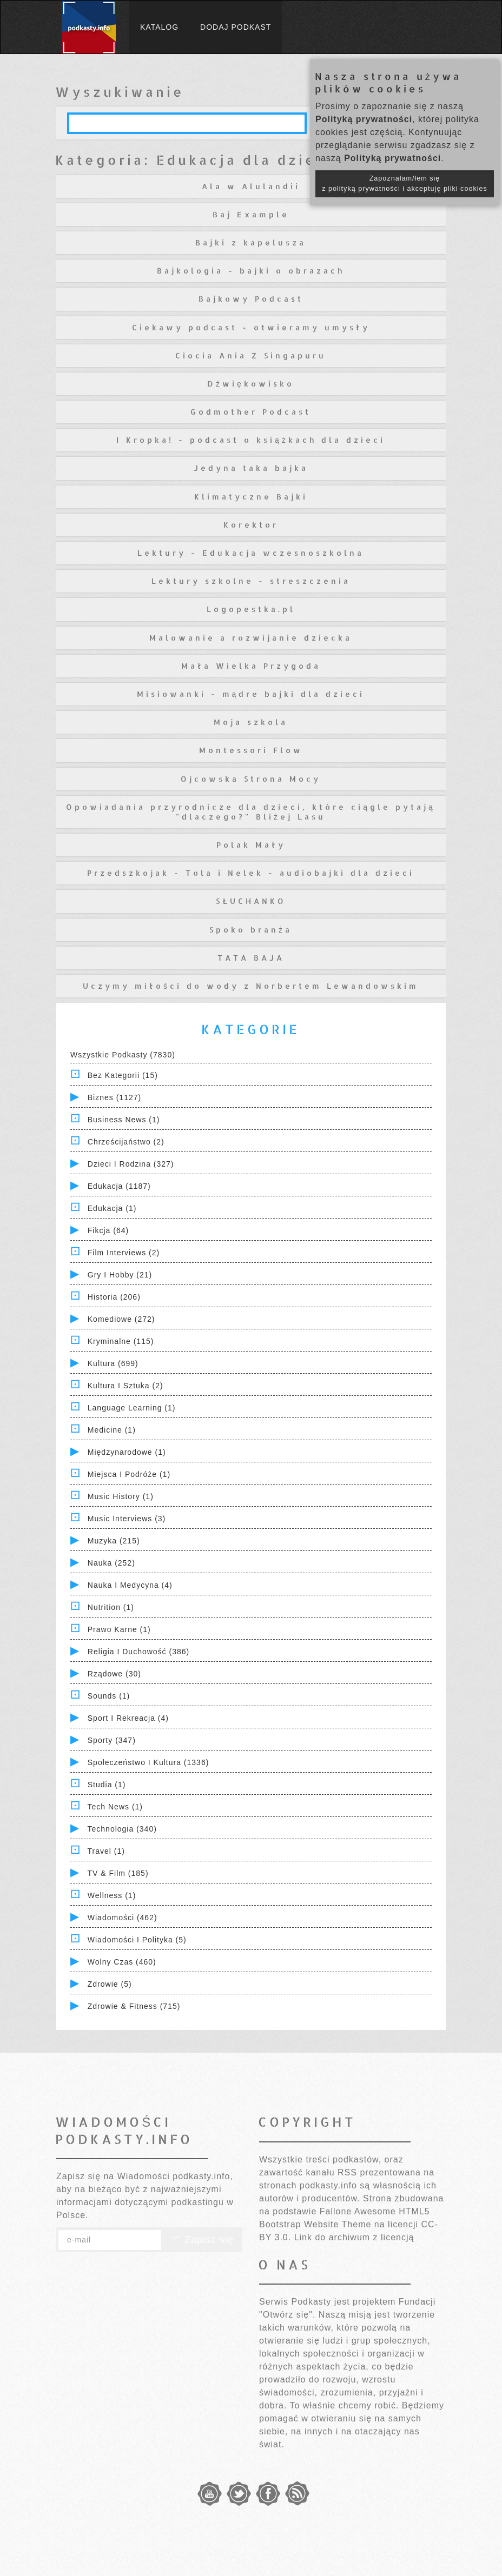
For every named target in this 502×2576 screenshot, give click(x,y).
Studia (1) (107, 1784)
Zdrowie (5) (110, 1984)
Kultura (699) (113, 1363)
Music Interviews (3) (127, 1518)
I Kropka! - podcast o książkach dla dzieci (250, 439)
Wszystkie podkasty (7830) (122, 1054)
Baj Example (251, 214)
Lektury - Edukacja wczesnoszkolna (250, 552)
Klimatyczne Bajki (251, 496)
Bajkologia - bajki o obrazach (251, 270)
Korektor (251, 524)
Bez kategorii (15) (123, 1075)
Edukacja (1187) (119, 1186)
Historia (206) (114, 1297)
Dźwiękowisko (250, 383)
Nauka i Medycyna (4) (130, 1585)
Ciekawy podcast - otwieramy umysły (251, 327)
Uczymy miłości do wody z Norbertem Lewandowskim (251, 985)
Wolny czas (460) (122, 1962)
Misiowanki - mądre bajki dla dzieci (251, 693)
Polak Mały (251, 844)
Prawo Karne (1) (119, 1629)
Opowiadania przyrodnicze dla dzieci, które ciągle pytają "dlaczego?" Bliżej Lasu (250, 811)
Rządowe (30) (114, 1673)
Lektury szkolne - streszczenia (251, 580)
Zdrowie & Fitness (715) (134, 2006)
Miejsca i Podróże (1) (129, 1474)
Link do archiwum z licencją (354, 2237)
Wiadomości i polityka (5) (137, 1939)
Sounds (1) (109, 1696)
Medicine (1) (112, 1430)
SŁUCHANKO (251, 901)
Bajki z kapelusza (250, 242)
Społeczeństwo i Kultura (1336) (148, 1762)
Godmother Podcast (250, 411)
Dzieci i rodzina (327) (131, 1164)
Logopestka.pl (251, 609)
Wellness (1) (112, 1895)
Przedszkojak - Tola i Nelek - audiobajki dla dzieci (250, 872)
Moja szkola (251, 722)
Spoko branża (250, 929)
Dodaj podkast (235, 27)
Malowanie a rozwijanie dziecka (250, 637)
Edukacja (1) (112, 1208)
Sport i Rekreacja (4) (128, 1718)
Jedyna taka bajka (251, 467)
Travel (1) (106, 1851)
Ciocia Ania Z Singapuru (250, 355)
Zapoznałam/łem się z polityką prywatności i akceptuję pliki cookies (404, 183)
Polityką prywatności (363, 119)
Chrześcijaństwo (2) (126, 1141)
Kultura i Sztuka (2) (125, 1385)
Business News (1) (124, 1119)
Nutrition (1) (111, 1607)
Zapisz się (202, 2239)
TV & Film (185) (118, 1873)
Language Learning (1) (132, 1407)
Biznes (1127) (114, 1097)
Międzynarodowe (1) (127, 1452)
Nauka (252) (111, 1563)
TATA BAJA (251, 957)
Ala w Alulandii (251, 186)
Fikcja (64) (108, 1230)
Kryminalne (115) (121, 1341)
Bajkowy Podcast (251, 298)
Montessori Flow (251, 750)
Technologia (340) (122, 1829)
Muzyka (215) (114, 1540)
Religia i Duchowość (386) (138, 1651)
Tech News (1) (115, 1806)
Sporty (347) (112, 1740)
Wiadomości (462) (122, 1917)
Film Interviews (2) (124, 1252)
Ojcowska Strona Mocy (251, 778)
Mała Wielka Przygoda (251, 665)
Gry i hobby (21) (120, 1274)
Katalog (159, 27)
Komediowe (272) (121, 1319)
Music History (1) (121, 1496)
